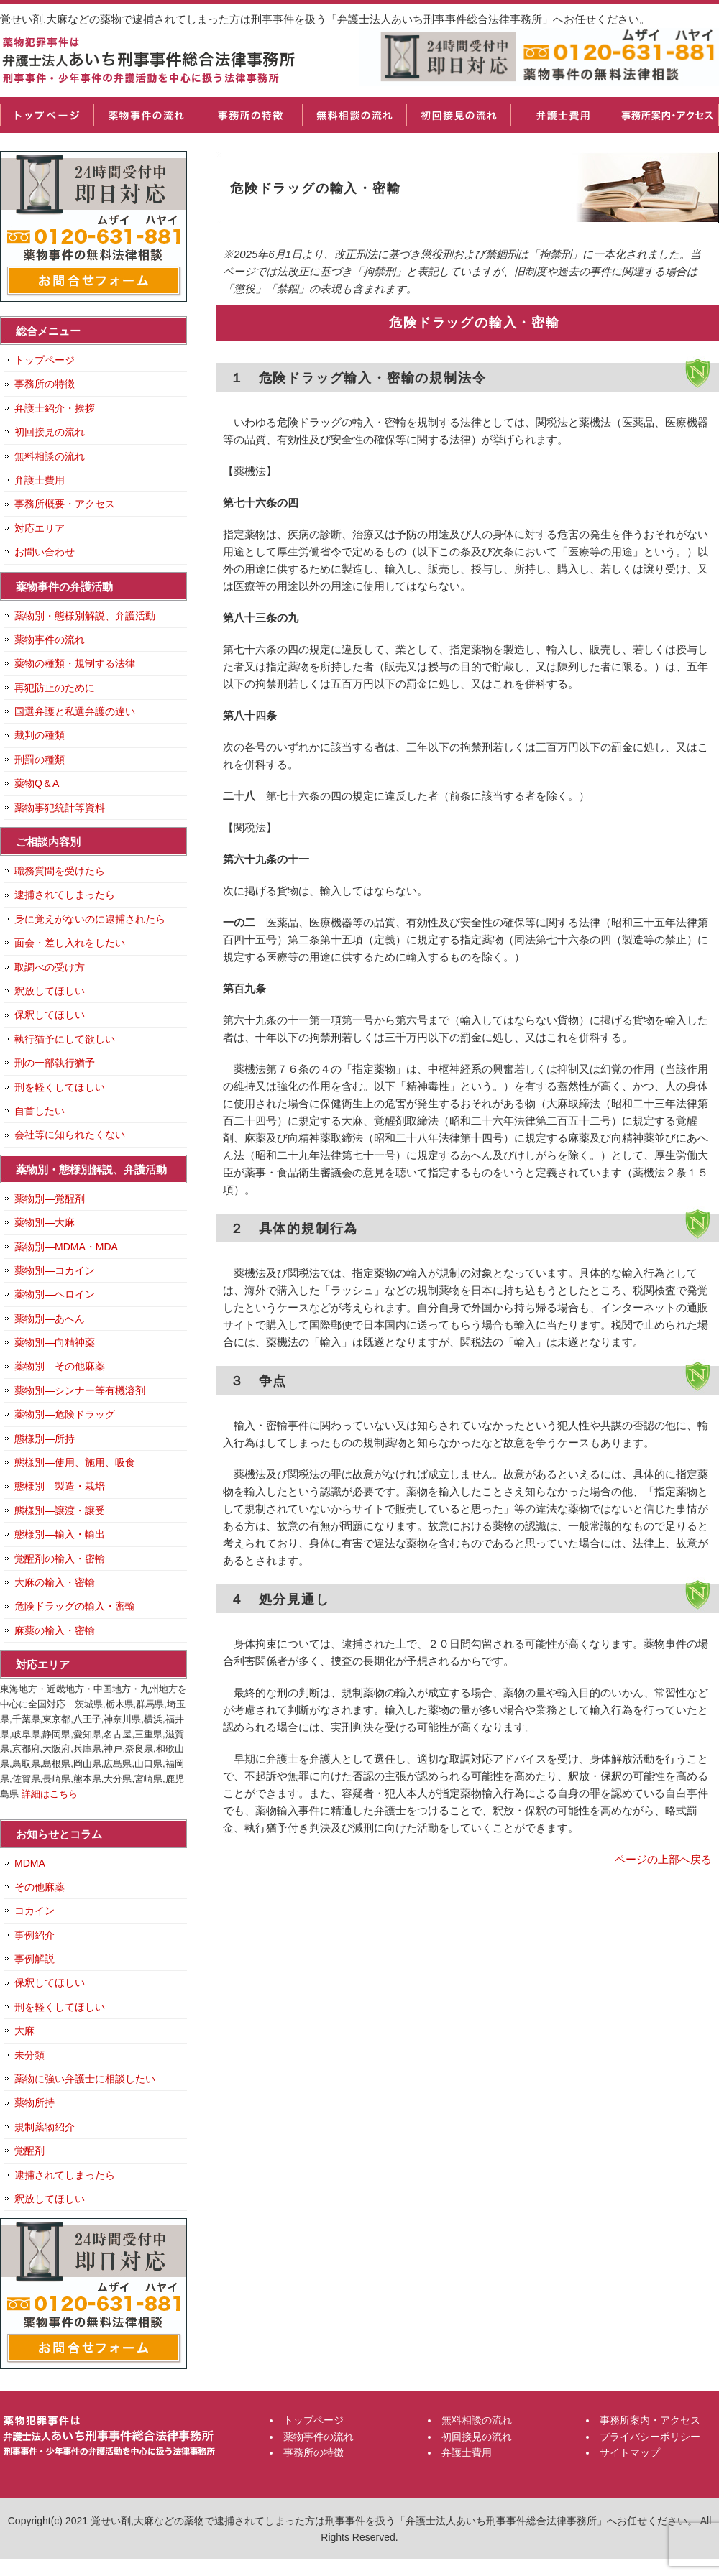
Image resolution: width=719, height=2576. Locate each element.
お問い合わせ (44, 552)
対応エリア (39, 528)
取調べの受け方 (49, 967)
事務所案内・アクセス (667, 115)
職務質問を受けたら (59, 871)
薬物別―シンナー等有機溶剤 (79, 1390)
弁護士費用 (562, 115)
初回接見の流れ (458, 115)
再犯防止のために (54, 687)
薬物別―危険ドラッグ (64, 1414)
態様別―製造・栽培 (59, 1486)
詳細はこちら (50, 1793)
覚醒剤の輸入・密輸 (59, 1558)
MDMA (29, 1863)
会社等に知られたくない (69, 1134)
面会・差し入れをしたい (69, 942)
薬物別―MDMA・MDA (66, 1246)
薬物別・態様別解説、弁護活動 (84, 616)
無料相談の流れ (354, 115)
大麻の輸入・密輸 (54, 1582)
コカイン (34, 1910)
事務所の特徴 (250, 115)
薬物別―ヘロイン (54, 1294)
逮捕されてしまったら (64, 894)
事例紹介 (34, 1935)
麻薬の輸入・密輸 (54, 1630)
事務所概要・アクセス (64, 503)
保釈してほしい (49, 1014)
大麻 (24, 2030)
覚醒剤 (29, 2150)
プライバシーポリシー (650, 2436)
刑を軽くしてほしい (59, 1087)
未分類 (29, 2055)
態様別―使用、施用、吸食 (74, 1462)
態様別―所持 (44, 1438)
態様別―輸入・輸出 (59, 1534)
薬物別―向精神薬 (54, 1342)
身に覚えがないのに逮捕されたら (89, 919)
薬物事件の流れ (145, 115)
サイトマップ (630, 2452)
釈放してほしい (49, 991)
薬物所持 (34, 2102)
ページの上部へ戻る (663, 1859)
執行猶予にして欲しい (64, 1039)
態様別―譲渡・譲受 (59, 1510)
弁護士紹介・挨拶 (54, 408)
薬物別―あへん (49, 1318)
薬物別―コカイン (54, 1270)
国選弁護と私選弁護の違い (74, 711)
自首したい (39, 1111)
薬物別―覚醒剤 (49, 1198)
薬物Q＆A (36, 783)
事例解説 (34, 1959)
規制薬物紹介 (44, 2127)
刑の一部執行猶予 (54, 1062)
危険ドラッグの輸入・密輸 (74, 1606)
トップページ (46, 115)
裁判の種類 (39, 735)
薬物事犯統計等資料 (59, 807)
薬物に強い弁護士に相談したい (84, 2079)
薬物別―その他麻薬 (59, 1366)
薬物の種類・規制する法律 (74, 663)
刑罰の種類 (39, 759)
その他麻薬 (39, 1887)
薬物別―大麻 (44, 1222)
